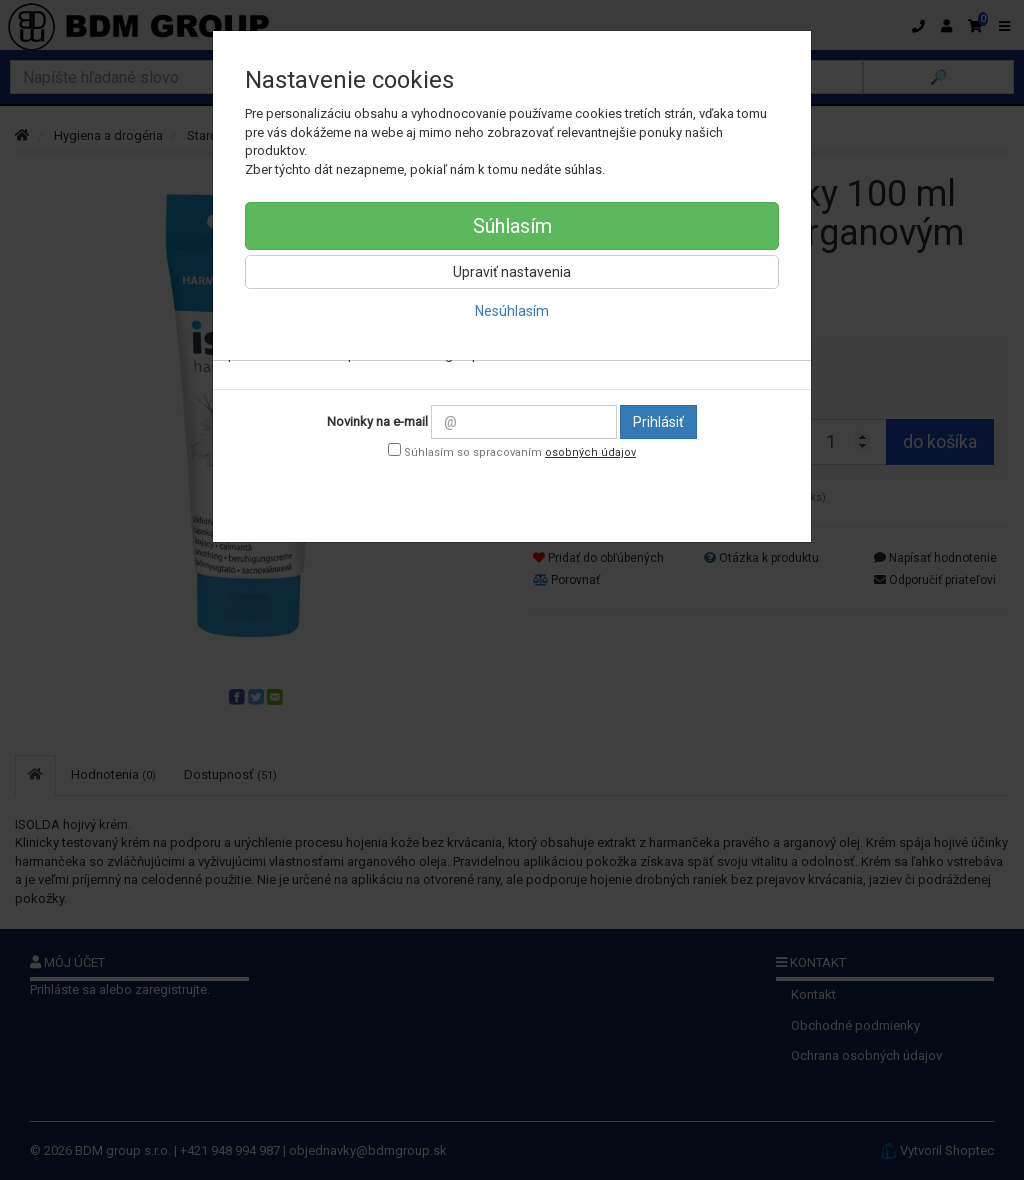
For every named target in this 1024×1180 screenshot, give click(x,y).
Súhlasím (512, 226)
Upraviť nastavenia (512, 272)
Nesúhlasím (512, 311)
